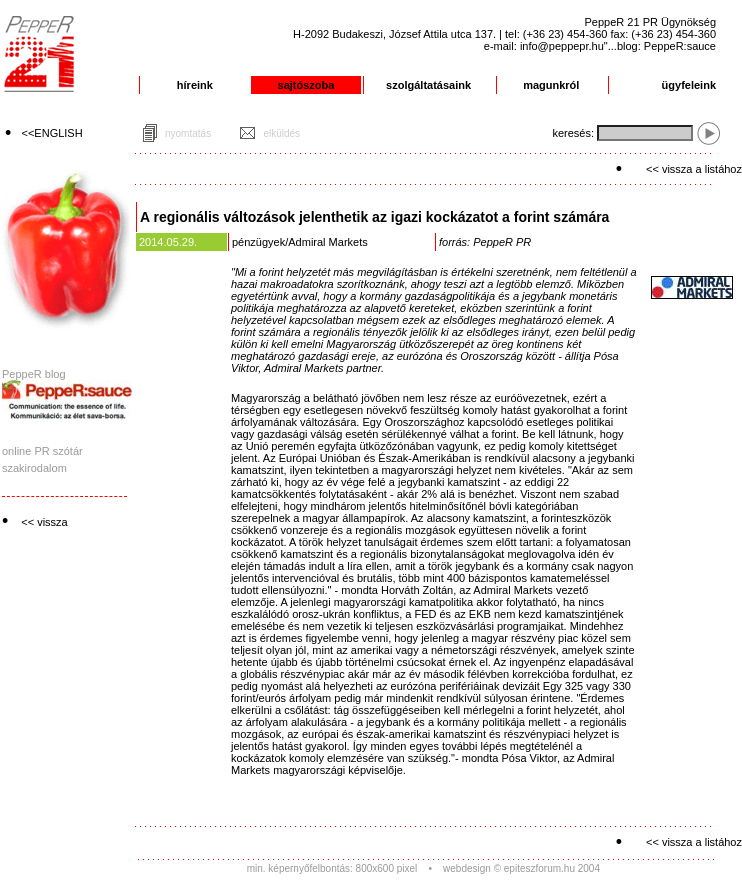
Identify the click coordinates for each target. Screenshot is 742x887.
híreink (195, 85)
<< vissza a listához (694, 169)
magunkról (551, 85)
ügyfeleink (689, 85)
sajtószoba (306, 85)
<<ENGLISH (52, 133)
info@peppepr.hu (562, 46)
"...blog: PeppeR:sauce (660, 46)
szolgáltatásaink (428, 85)
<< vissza (44, 522)
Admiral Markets (327, 242)
